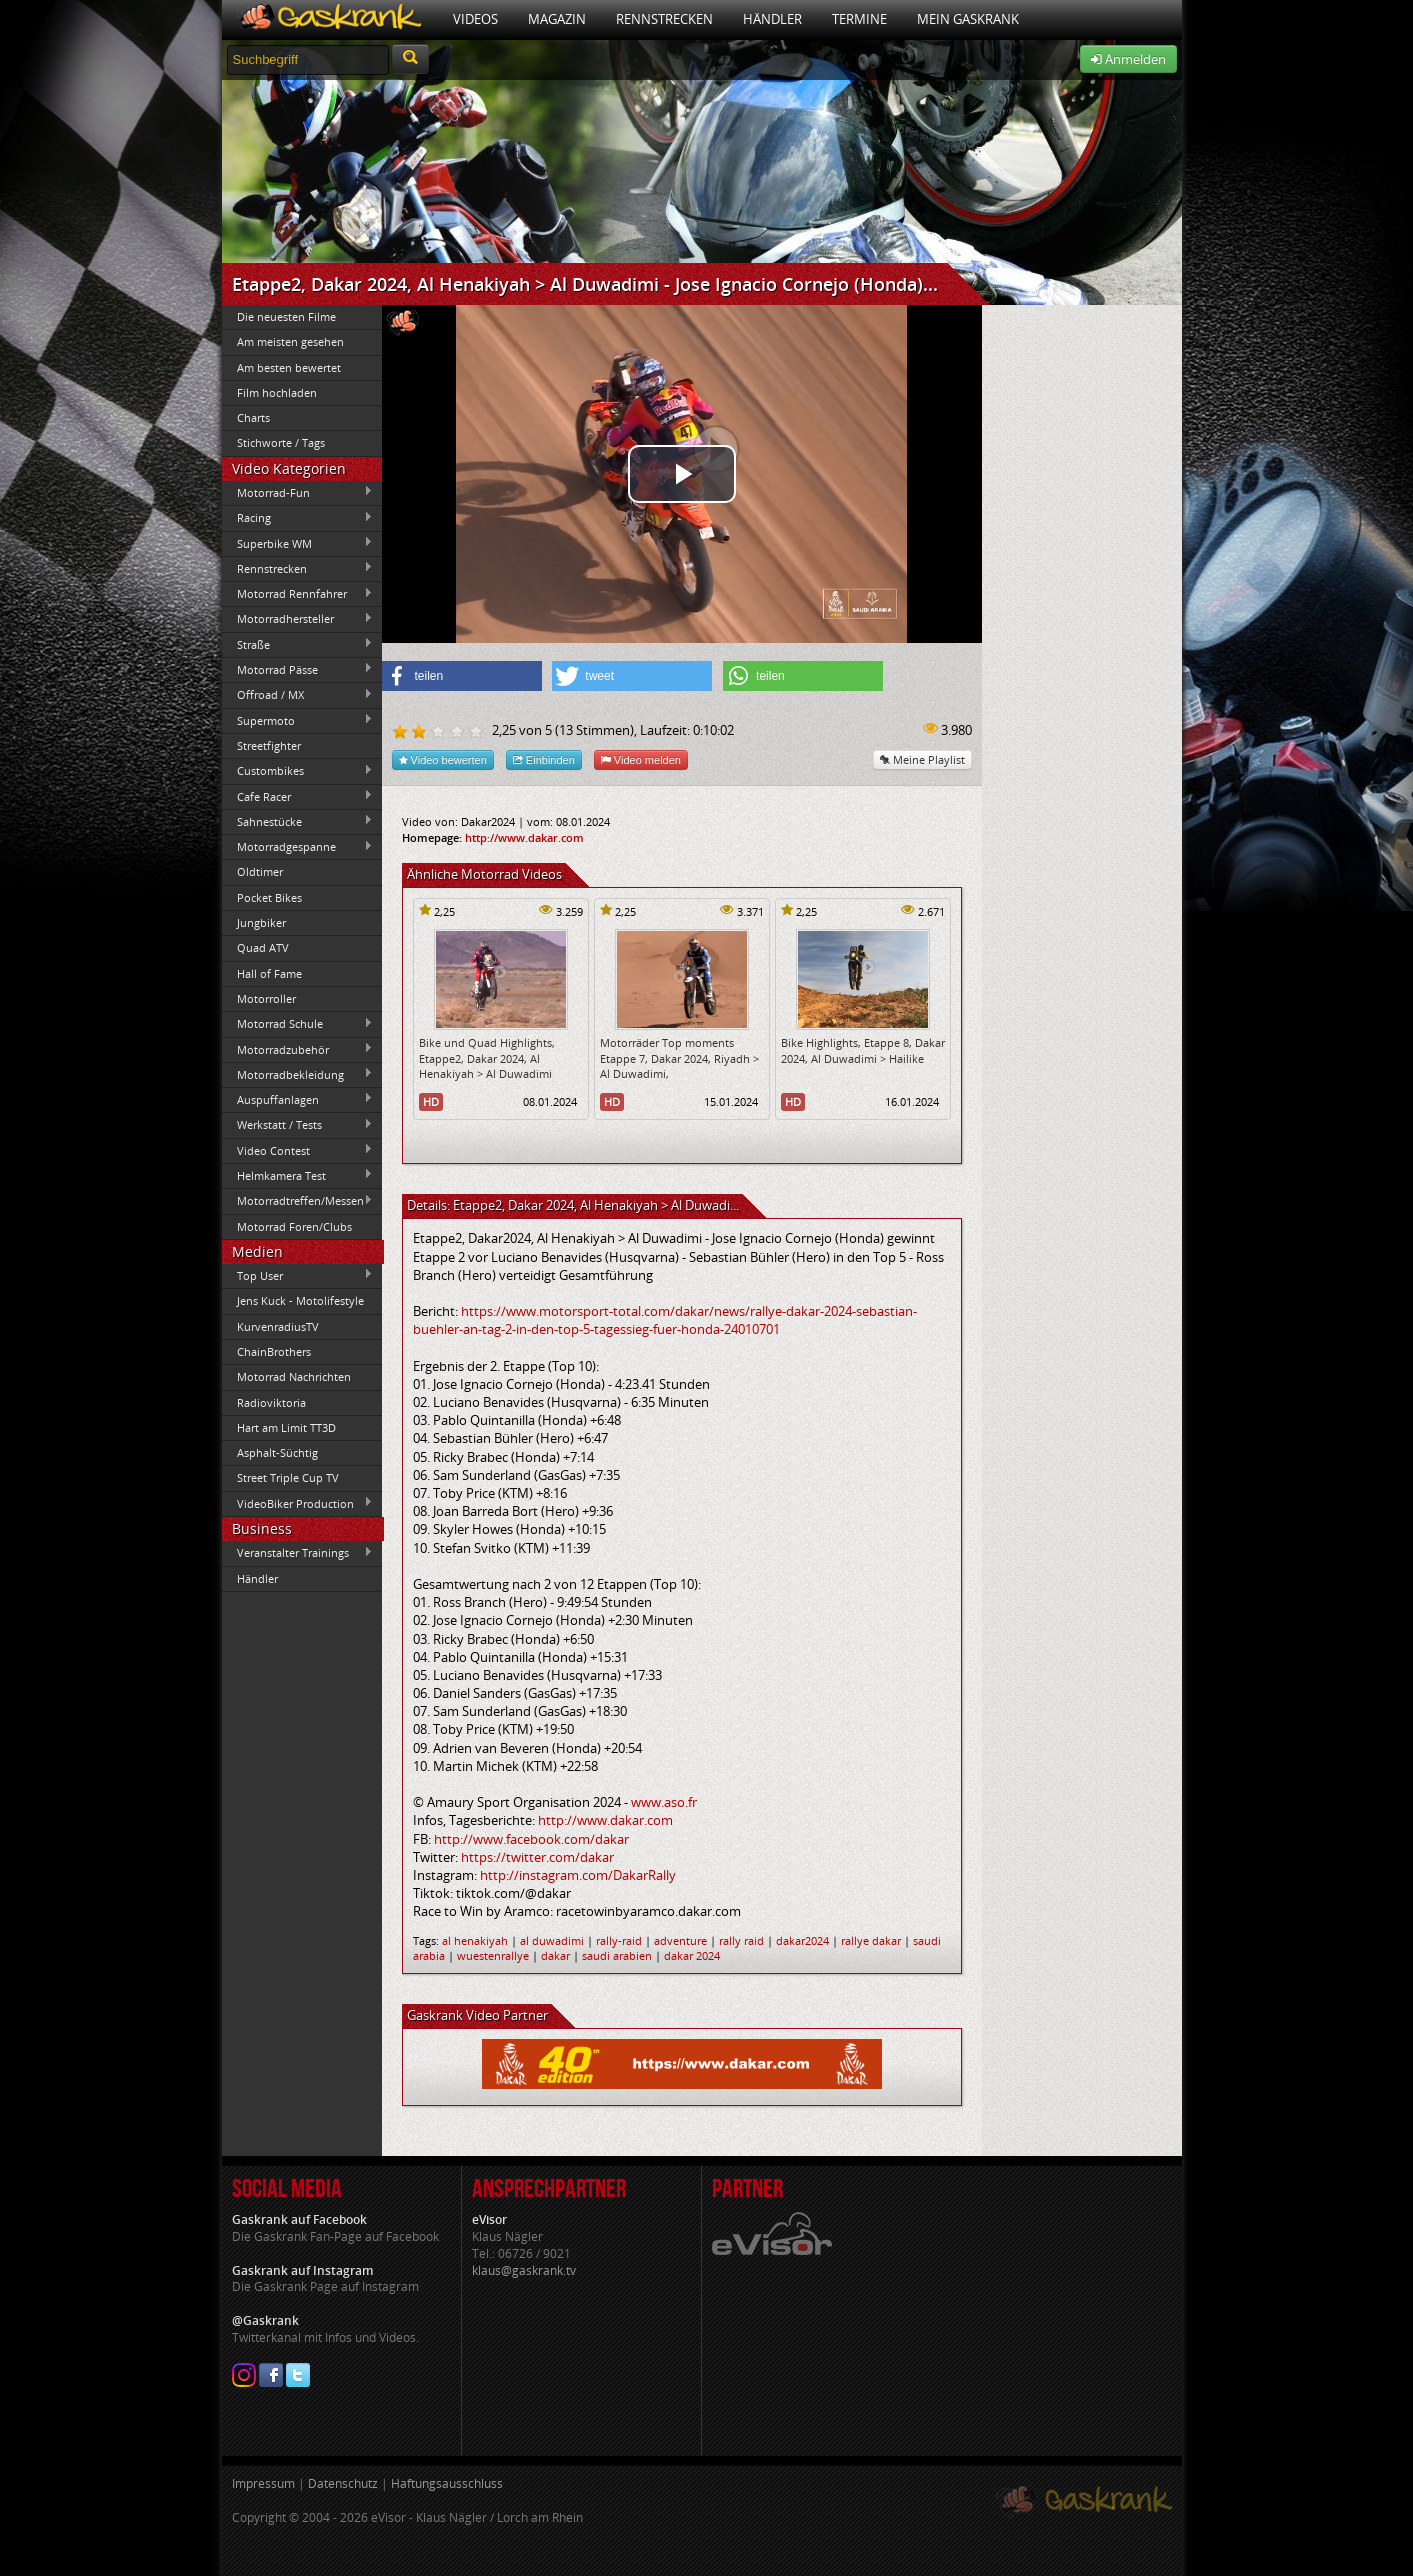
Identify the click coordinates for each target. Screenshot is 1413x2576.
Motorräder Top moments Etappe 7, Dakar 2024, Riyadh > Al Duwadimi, (679, 1058)
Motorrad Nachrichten (294, 1376)
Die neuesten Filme (286, 316)
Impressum (263, 2483)
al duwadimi (552, 1940)
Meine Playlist (922, 759)
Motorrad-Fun (298, 492)
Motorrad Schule (298, 1024)
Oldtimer (260, 871)
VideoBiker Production (298, 1503)
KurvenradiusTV (278, 1326)
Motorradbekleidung (298, 1074)
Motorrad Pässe (298, 669)
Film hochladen (277, 392)
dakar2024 (802, 1940)
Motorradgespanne (298, 847)
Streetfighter (269, 745)
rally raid (741, 1940)
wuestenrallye (493, 1955)
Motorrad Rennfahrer (298, 594)
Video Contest (298, 1150)
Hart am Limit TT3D (286, 1427)
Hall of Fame (269, 973)
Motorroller (266, 998)
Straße (298, 644)
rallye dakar (871, 1940)
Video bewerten (443, 759)
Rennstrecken (664, 19)
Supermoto (298, 720)
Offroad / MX (298, 695)
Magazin (557, 19)
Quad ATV (263, 947)
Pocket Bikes (269, 897)
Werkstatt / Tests (298, 1125)
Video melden (641, 759)
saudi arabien (617, 1955)
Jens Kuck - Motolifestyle (300, 1300)
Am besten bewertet (289, 367)
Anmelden (1128, 59)
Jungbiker (261, 922)
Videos (475, 19)
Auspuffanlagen (298, 1099)
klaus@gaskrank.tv (524, 2270)
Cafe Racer (298, 796)
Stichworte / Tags (281, 442)
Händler (772, 19)
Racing (298, 518)
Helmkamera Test (298, 1175)
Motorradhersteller (298, 619)
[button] (462, 676)
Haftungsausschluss (447, 2483)
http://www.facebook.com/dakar (531, 1839)
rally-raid (619, 1940)
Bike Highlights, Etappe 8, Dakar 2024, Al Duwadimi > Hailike (863, 1050)
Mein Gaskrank (968, 19)
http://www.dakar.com (524, 837)
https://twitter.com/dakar (537, 1857)
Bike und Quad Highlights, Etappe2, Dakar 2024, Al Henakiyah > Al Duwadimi (487, 1058)
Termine (859, 19)
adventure (680, 1940)
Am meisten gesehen (290, 341)
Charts (253, 417)
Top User (298, 1275)
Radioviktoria (271, 1402)
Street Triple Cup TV (288, 1477)
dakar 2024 (692, 1955)
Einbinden (544, 759)
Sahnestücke (298, 821)
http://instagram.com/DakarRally (578, 1875)
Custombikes (298, 771)
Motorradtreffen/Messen (298, 1201)
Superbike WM (298, 543)
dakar (555, 1955)
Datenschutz (343, 2483)
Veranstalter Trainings (298, 1553)
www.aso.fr (664, 1802)
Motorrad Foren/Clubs (294, 1226)
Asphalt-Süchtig (277, 1452)
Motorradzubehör (298, 1049)
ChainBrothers (274, 1351)
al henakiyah (475, 1940)
